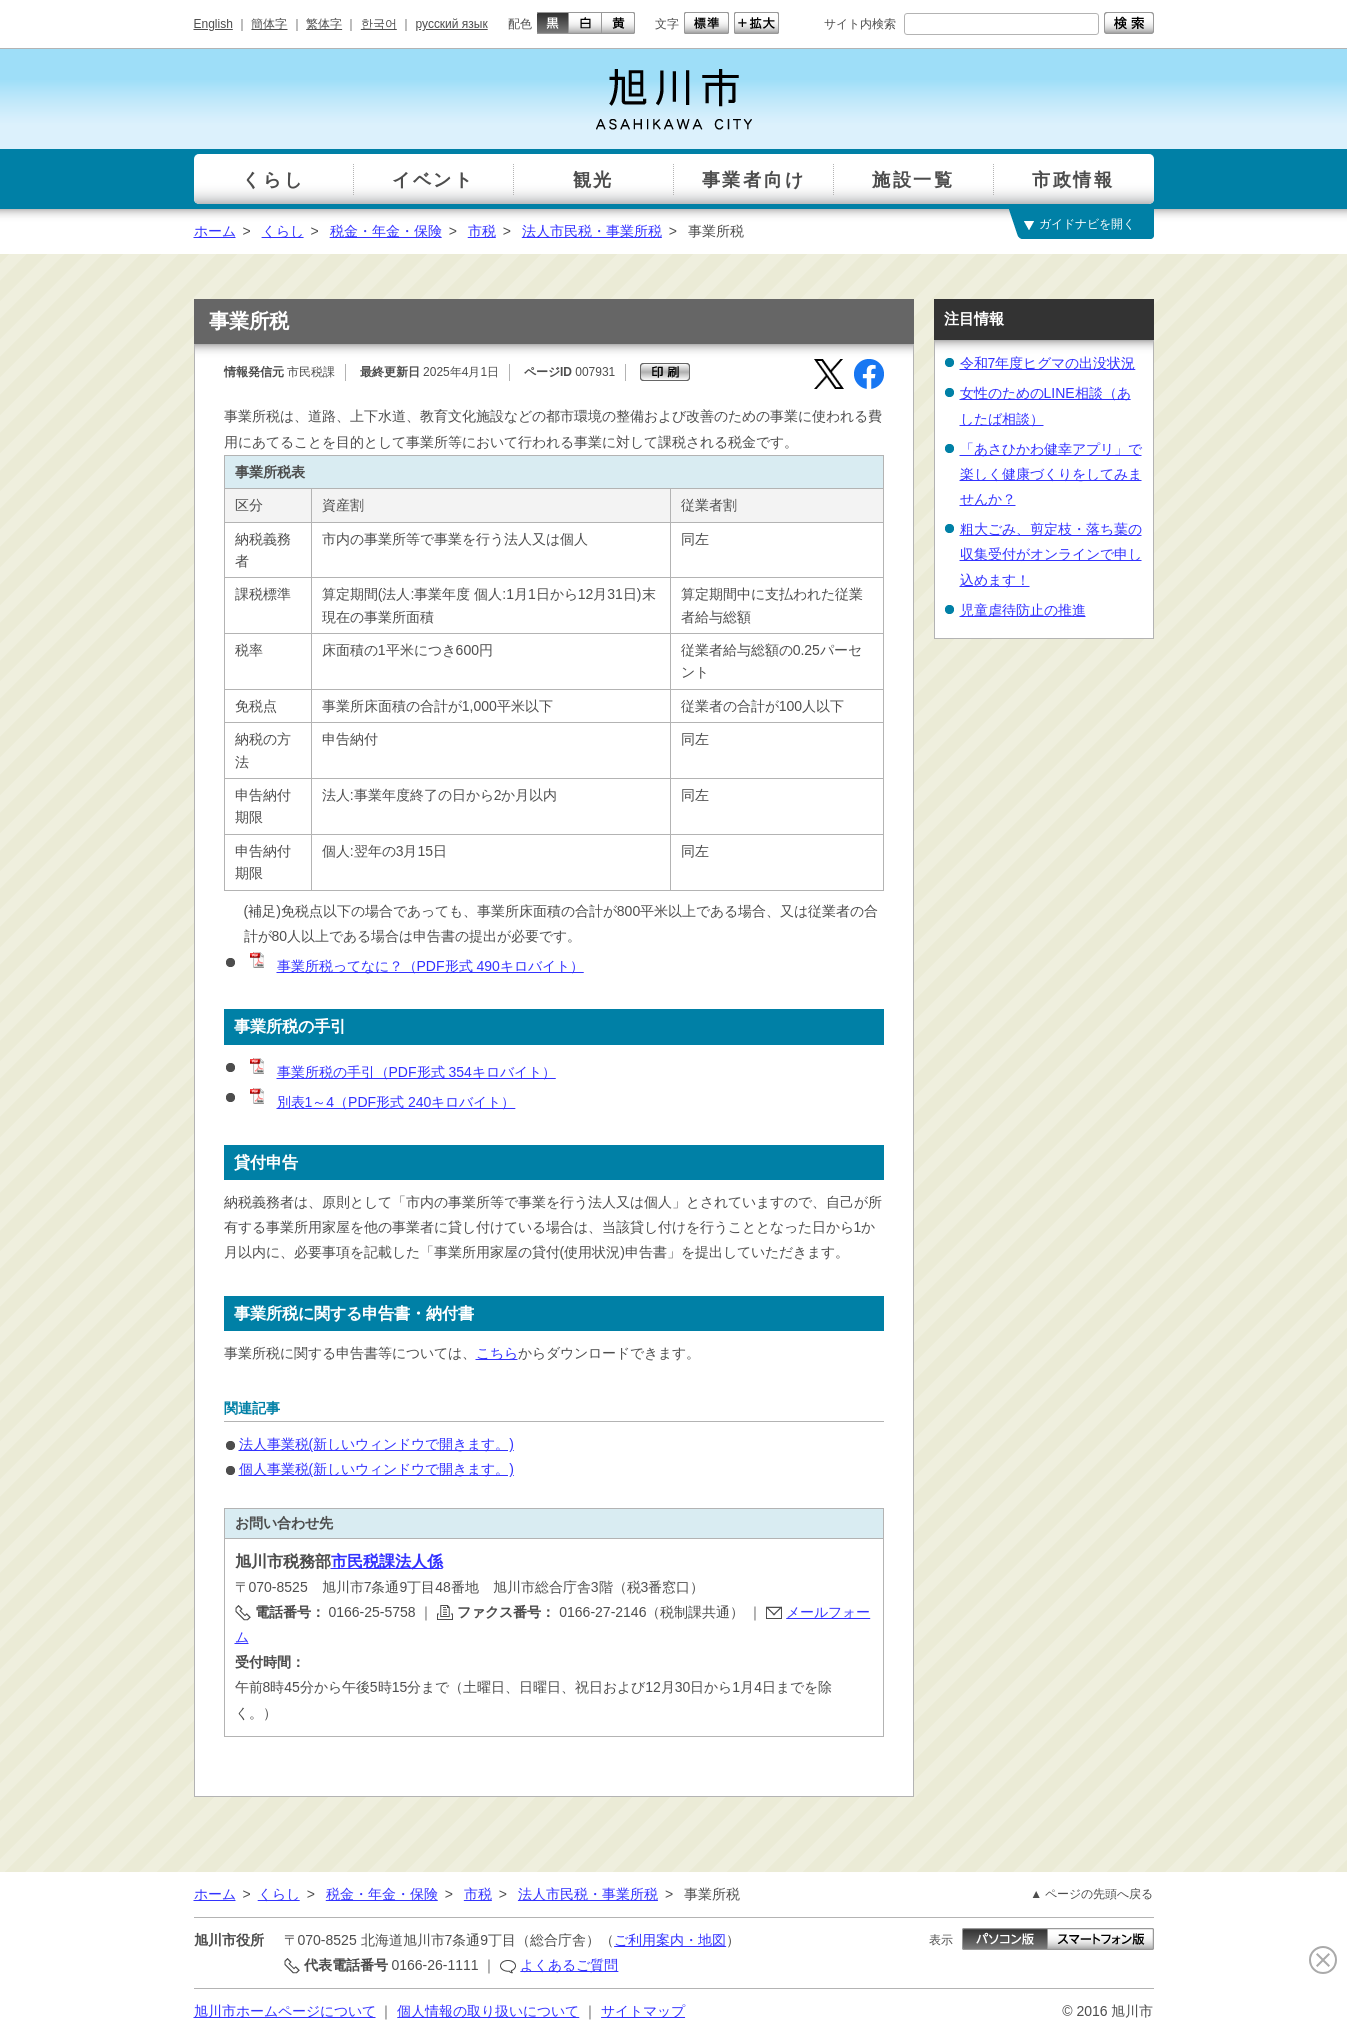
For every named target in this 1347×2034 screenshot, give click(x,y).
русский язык (452, 24)
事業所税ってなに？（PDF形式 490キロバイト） (415, 966)
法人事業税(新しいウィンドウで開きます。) (376, 1444)
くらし (283, 231)
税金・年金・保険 (386, 231)
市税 (482, 231)
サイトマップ (643, 2011)
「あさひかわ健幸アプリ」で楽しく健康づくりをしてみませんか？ (1051, 474)
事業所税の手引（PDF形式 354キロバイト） (401, 1072)
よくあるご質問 (569, 1965)
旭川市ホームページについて (285, 2011)
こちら (497, 1353)
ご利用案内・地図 (670, 1940)
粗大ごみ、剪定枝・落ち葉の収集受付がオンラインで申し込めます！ (1051, 554)
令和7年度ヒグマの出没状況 (1048, 363)
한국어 (379, 24)
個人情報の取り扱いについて (488, 2011)
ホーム (215, 231)
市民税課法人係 (387, 1561)
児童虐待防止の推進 (1023, 610)
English (213, 24)
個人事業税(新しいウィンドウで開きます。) (376, 1469)
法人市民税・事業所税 (592, 231)
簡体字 (269, 24)
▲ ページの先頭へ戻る (1091, 1894)
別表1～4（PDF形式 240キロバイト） (381, 1102)
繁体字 (324, 24)
